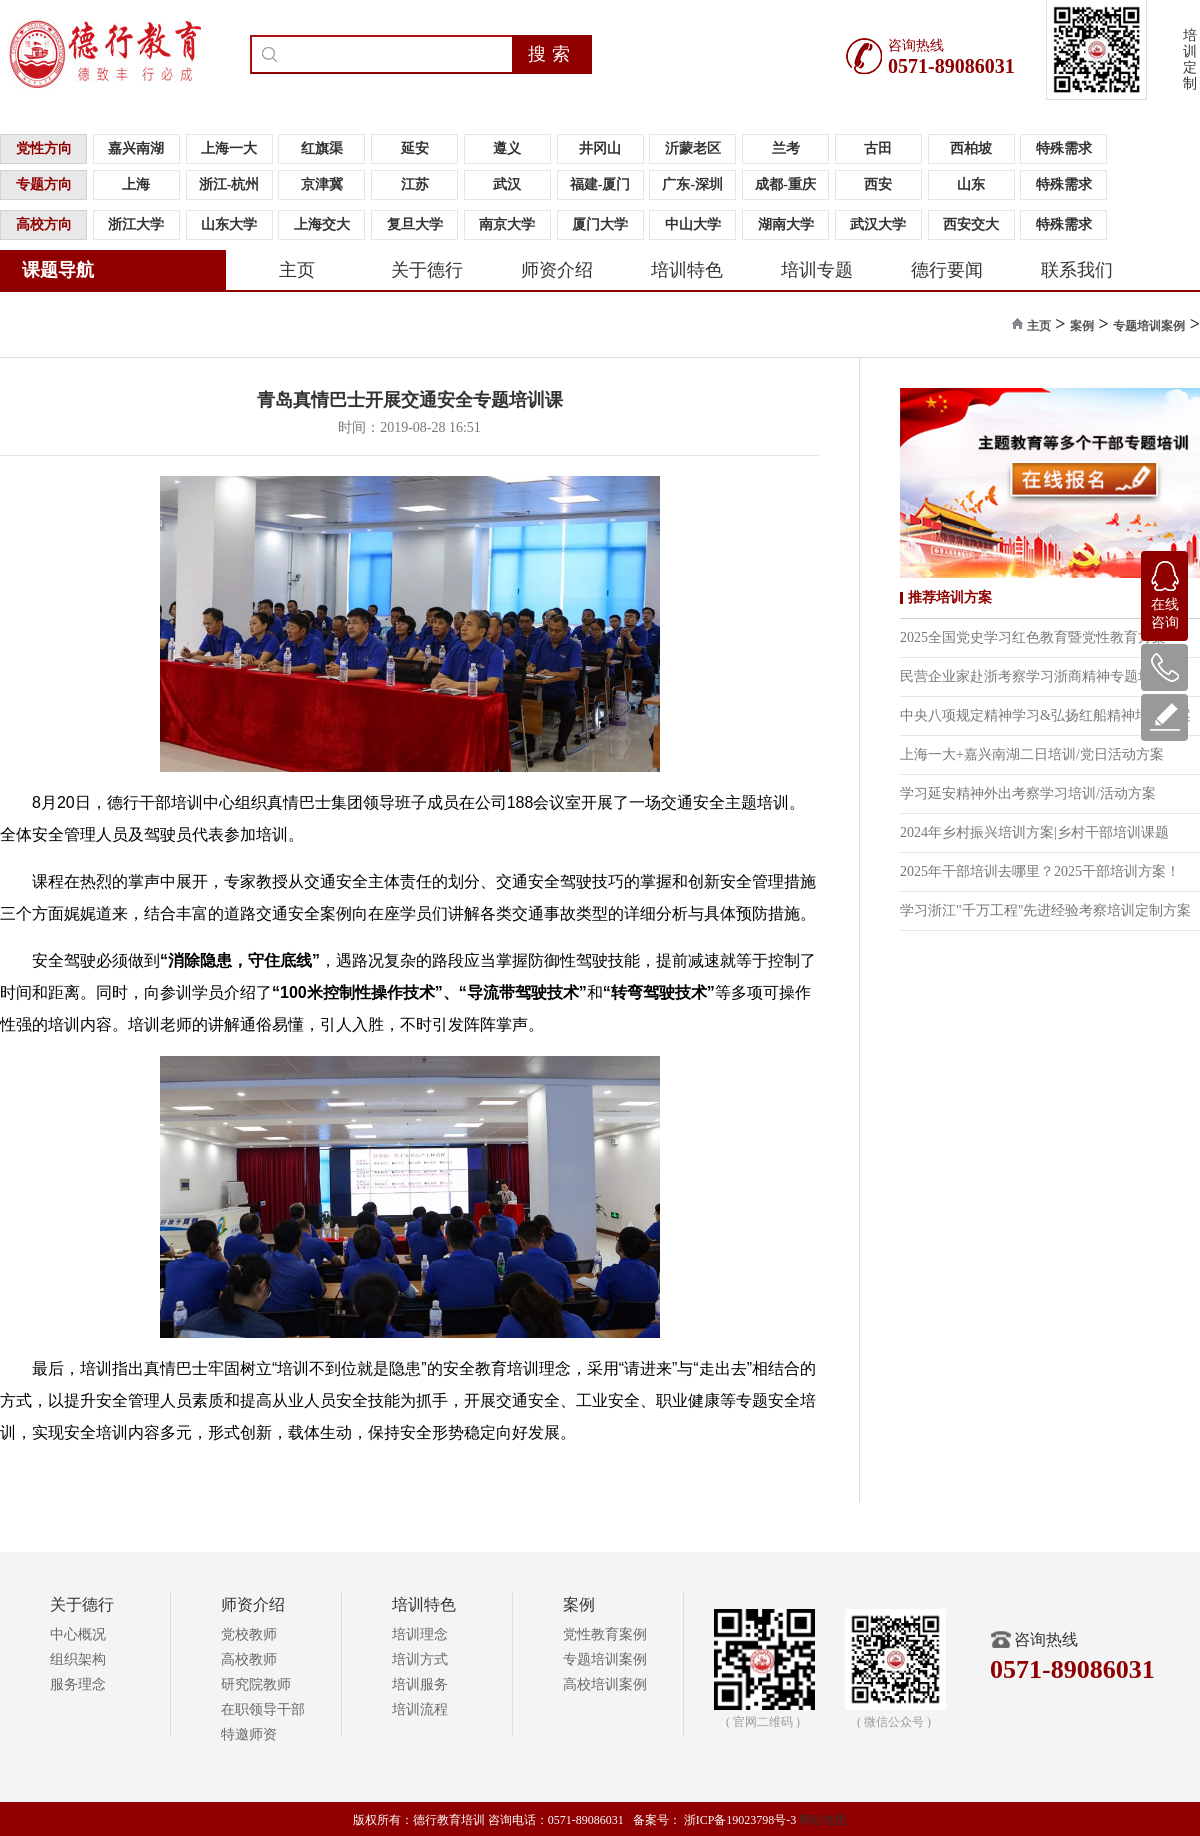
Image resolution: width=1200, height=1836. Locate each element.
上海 (136, 184)
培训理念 (420, 1634)
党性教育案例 (605, 1634)
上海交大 (322, 224)
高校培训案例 (605, 1684)
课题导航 (58, 270)
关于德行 (427, 270)
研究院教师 (256, 1684)
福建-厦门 (600, 184)
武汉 (507, 184)
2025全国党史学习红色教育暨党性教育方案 (1033, 637)
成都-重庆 (785, 184)
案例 (1082, 326)
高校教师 (249, 1659)
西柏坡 (971, 148)
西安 (878, 184)
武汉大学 (878, 224)
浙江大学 (136, 224)
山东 (971, 184)
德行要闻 (947, 270)
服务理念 (78, 1684)
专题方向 (44, 184)
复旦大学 (415, 224)
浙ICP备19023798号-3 (740, 1820)
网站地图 (823, 1820)
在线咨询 (1165, 590)
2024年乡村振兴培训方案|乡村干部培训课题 (1034, 832)
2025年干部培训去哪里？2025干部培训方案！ (1040, 871)
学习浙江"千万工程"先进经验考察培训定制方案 (1045, 910)
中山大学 (693, 224)
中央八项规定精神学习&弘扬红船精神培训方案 (1045, 715)
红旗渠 (322, 148)
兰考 (786, 148)
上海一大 (229, 148)
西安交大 (971, 224)
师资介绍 (557, 270)
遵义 (507, 148)
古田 (878, 148)
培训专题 (817, 270)
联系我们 (1077, 270)
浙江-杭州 (229, 184)
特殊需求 (1064, 148)
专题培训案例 (1149, 326)
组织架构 (78, 1659)
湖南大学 (786, 224)
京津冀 (322, 184)
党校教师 (249, 1634)
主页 (297, 270)
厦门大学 (600, 224)
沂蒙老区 (693, 148)
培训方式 (420, 1659)
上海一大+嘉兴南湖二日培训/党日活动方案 (1032, 754)
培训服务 (420, 1684)
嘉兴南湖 (136, 148)
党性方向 (44, 148)
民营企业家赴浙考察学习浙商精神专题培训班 (1040, 676)
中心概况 (78, 1634)
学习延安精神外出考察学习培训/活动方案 (1028, 793)
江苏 (415, 184)
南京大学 (507, 224)
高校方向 (44, 224)
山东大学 (229, 224)
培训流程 (420, 1709)
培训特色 (687, 270)
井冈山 (600, 148)
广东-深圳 (692, 184)
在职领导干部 (263, 1709)
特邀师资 (249, 1734)
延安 (415, 148)
